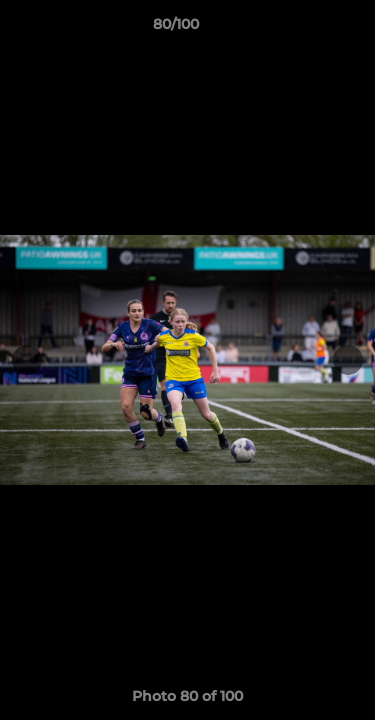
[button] (303, 29)
